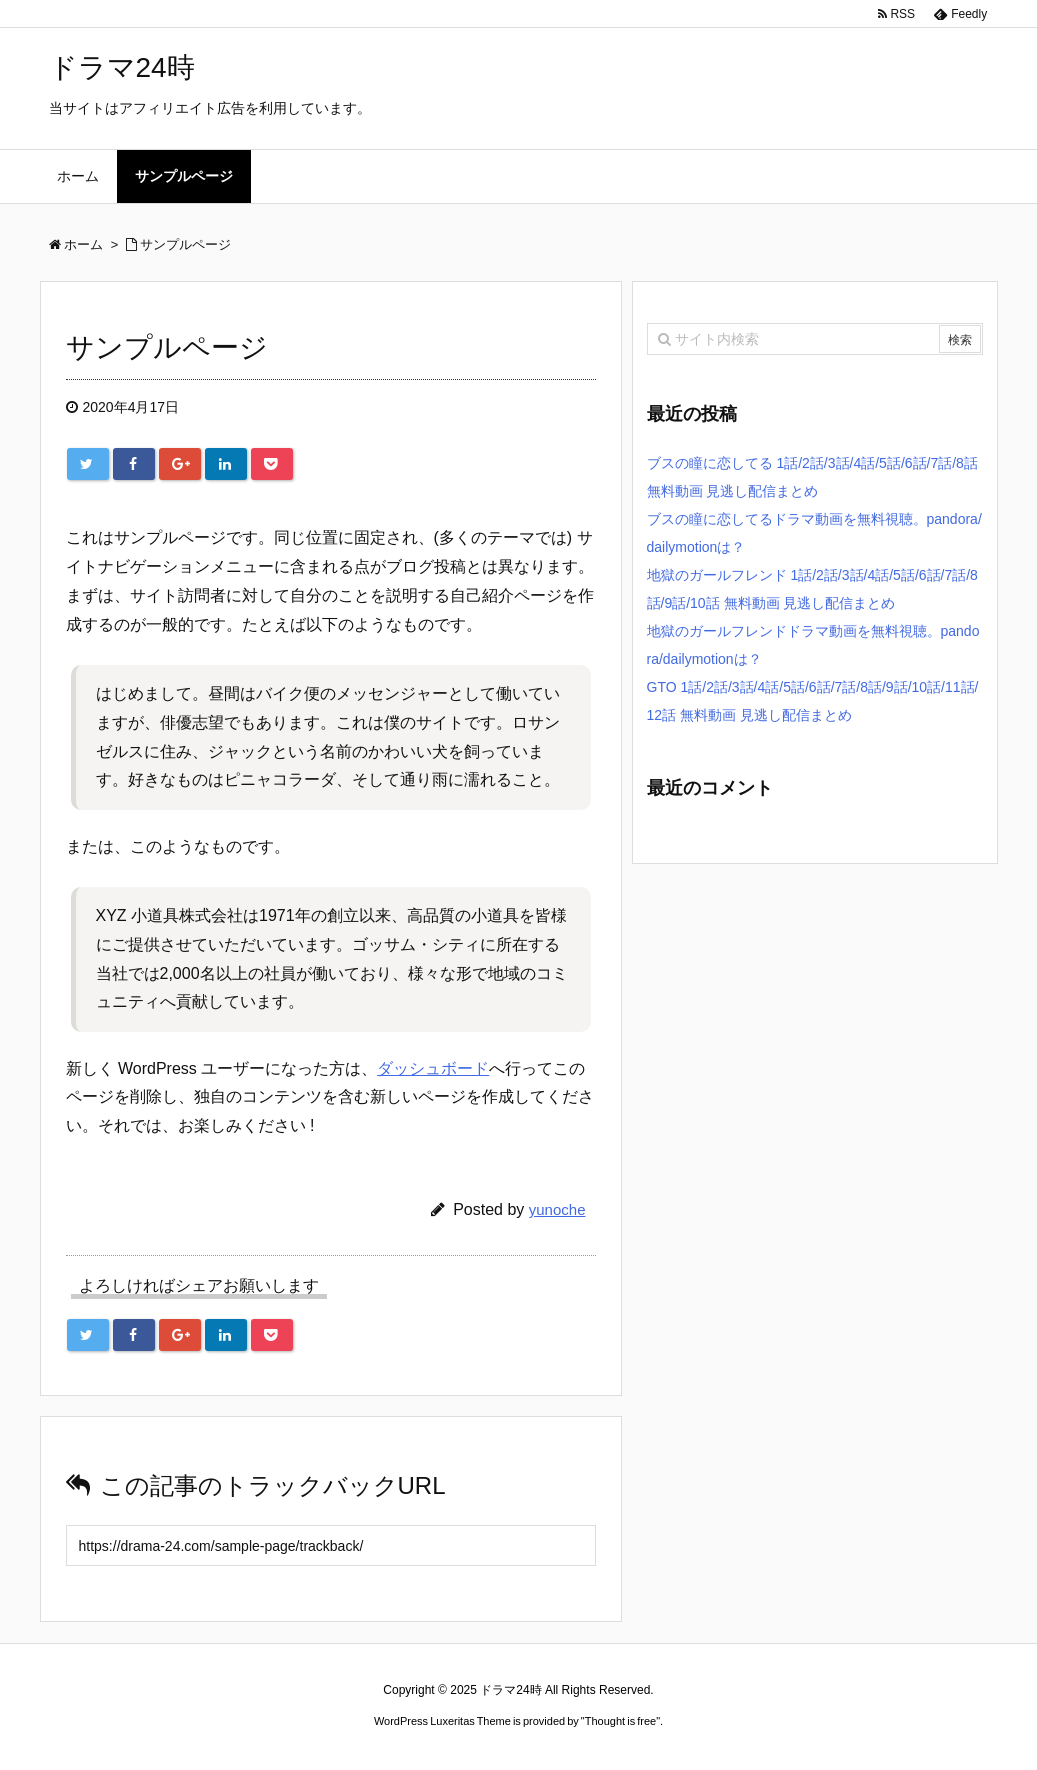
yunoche (557, 1209)
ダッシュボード (433, 1068)
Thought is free (620, 1721)
